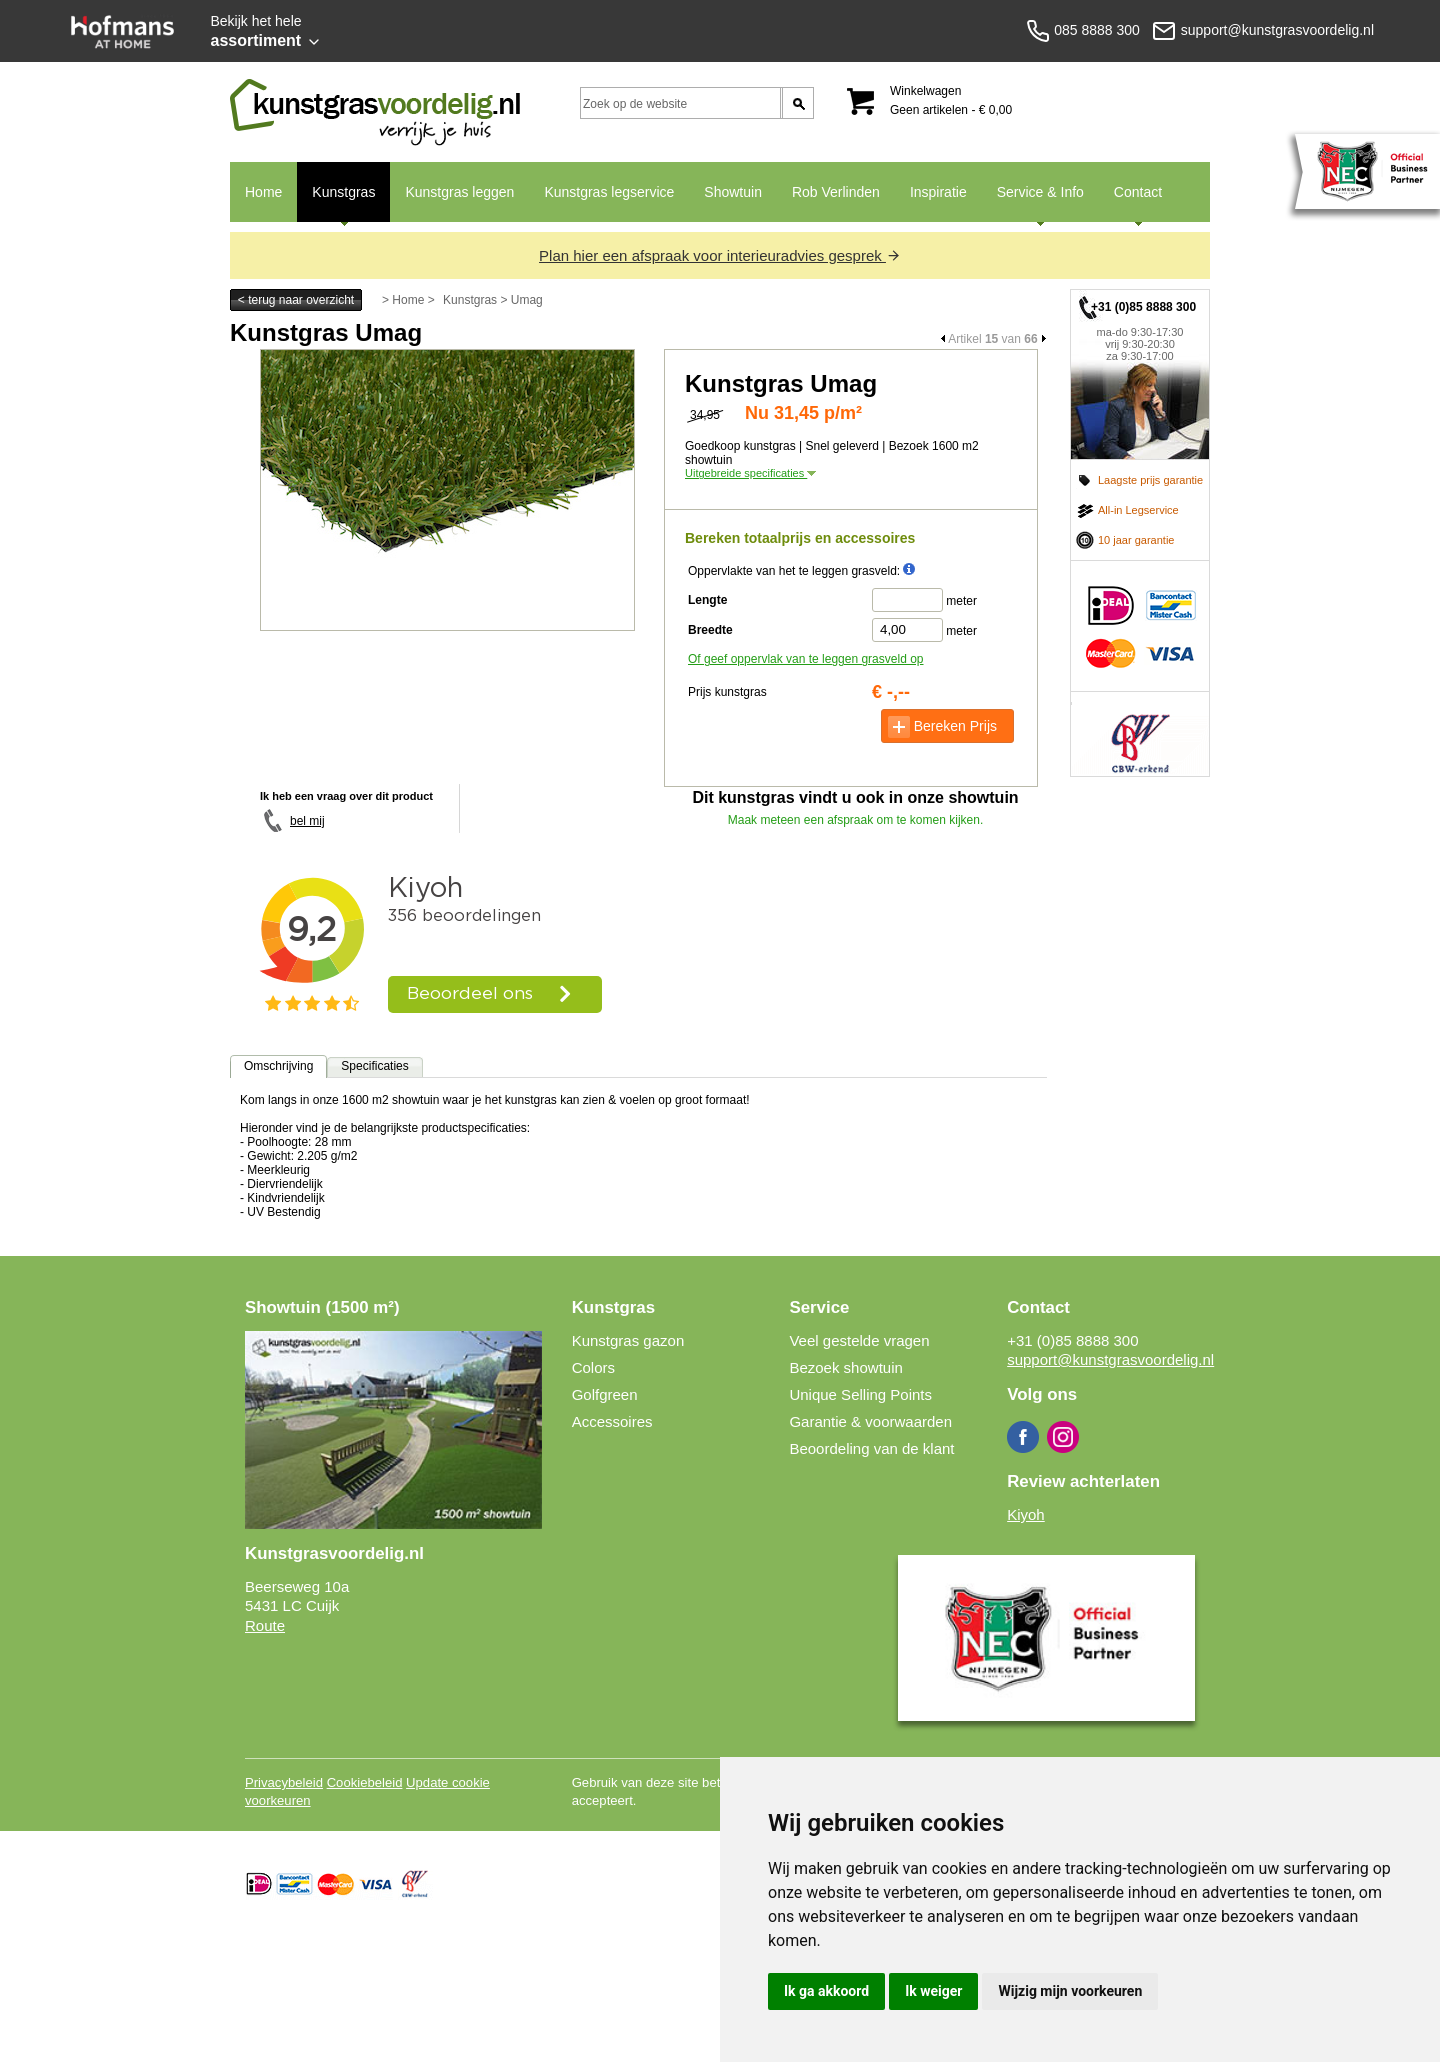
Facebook (1023, 1437)
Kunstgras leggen (459, 192)
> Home (403, 300)
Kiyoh (1026, 1514)
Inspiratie (938, 192)
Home (263, 192)
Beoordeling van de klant (871, 1448)
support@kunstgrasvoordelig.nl (1110, 1359)
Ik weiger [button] (933, 1991)
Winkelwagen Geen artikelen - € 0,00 (951, 100)
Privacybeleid (284, 1782)
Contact (1130, 203)
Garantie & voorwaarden (870, 1421)
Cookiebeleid (365, 1782)
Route (265, 1625)
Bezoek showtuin (845, 1367)
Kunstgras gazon (628, 1340)
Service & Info (1033, 203)
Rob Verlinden (836, 192)
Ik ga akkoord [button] (826, 1991)
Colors (593, 1367)
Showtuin (733, 192)
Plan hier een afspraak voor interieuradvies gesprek (720, 255)
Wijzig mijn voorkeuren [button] (1070, 1991)
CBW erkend (1140, 734)
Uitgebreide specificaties (750, 473)
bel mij (307, 821)
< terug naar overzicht (296, 300)
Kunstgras (336, 203)
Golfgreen (605, 1394)
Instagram (1063, 1437)
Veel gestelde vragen (859, 1340)
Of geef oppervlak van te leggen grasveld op (806, 659)
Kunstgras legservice (609, 192)
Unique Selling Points (860, 1394)
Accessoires (612, 1421)
